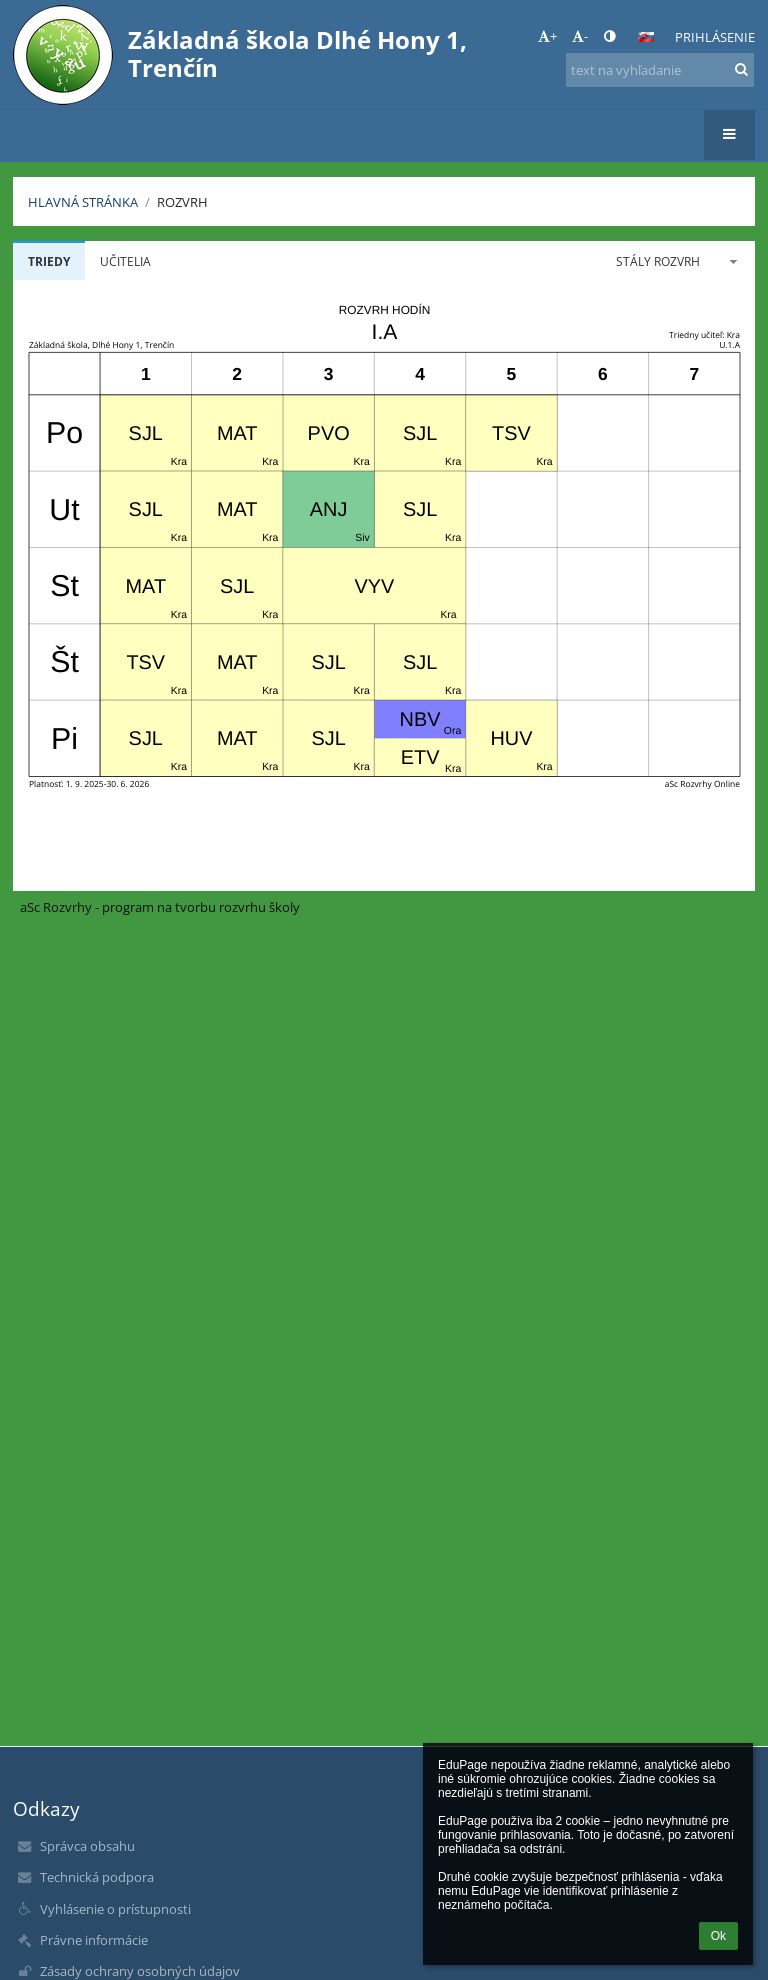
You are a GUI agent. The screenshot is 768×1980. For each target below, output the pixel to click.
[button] (646, 37)
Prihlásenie (715, 37)
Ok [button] (718, 1936)
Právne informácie (94, 1940)
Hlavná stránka (83, 202)
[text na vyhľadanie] (660, 70)
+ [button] (547, 36)
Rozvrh (182, 202)
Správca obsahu (87, 1846)
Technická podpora (97, 1877)
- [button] (580, 36)
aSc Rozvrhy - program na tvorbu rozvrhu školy (160, 907)
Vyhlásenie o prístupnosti (115, 1909)
